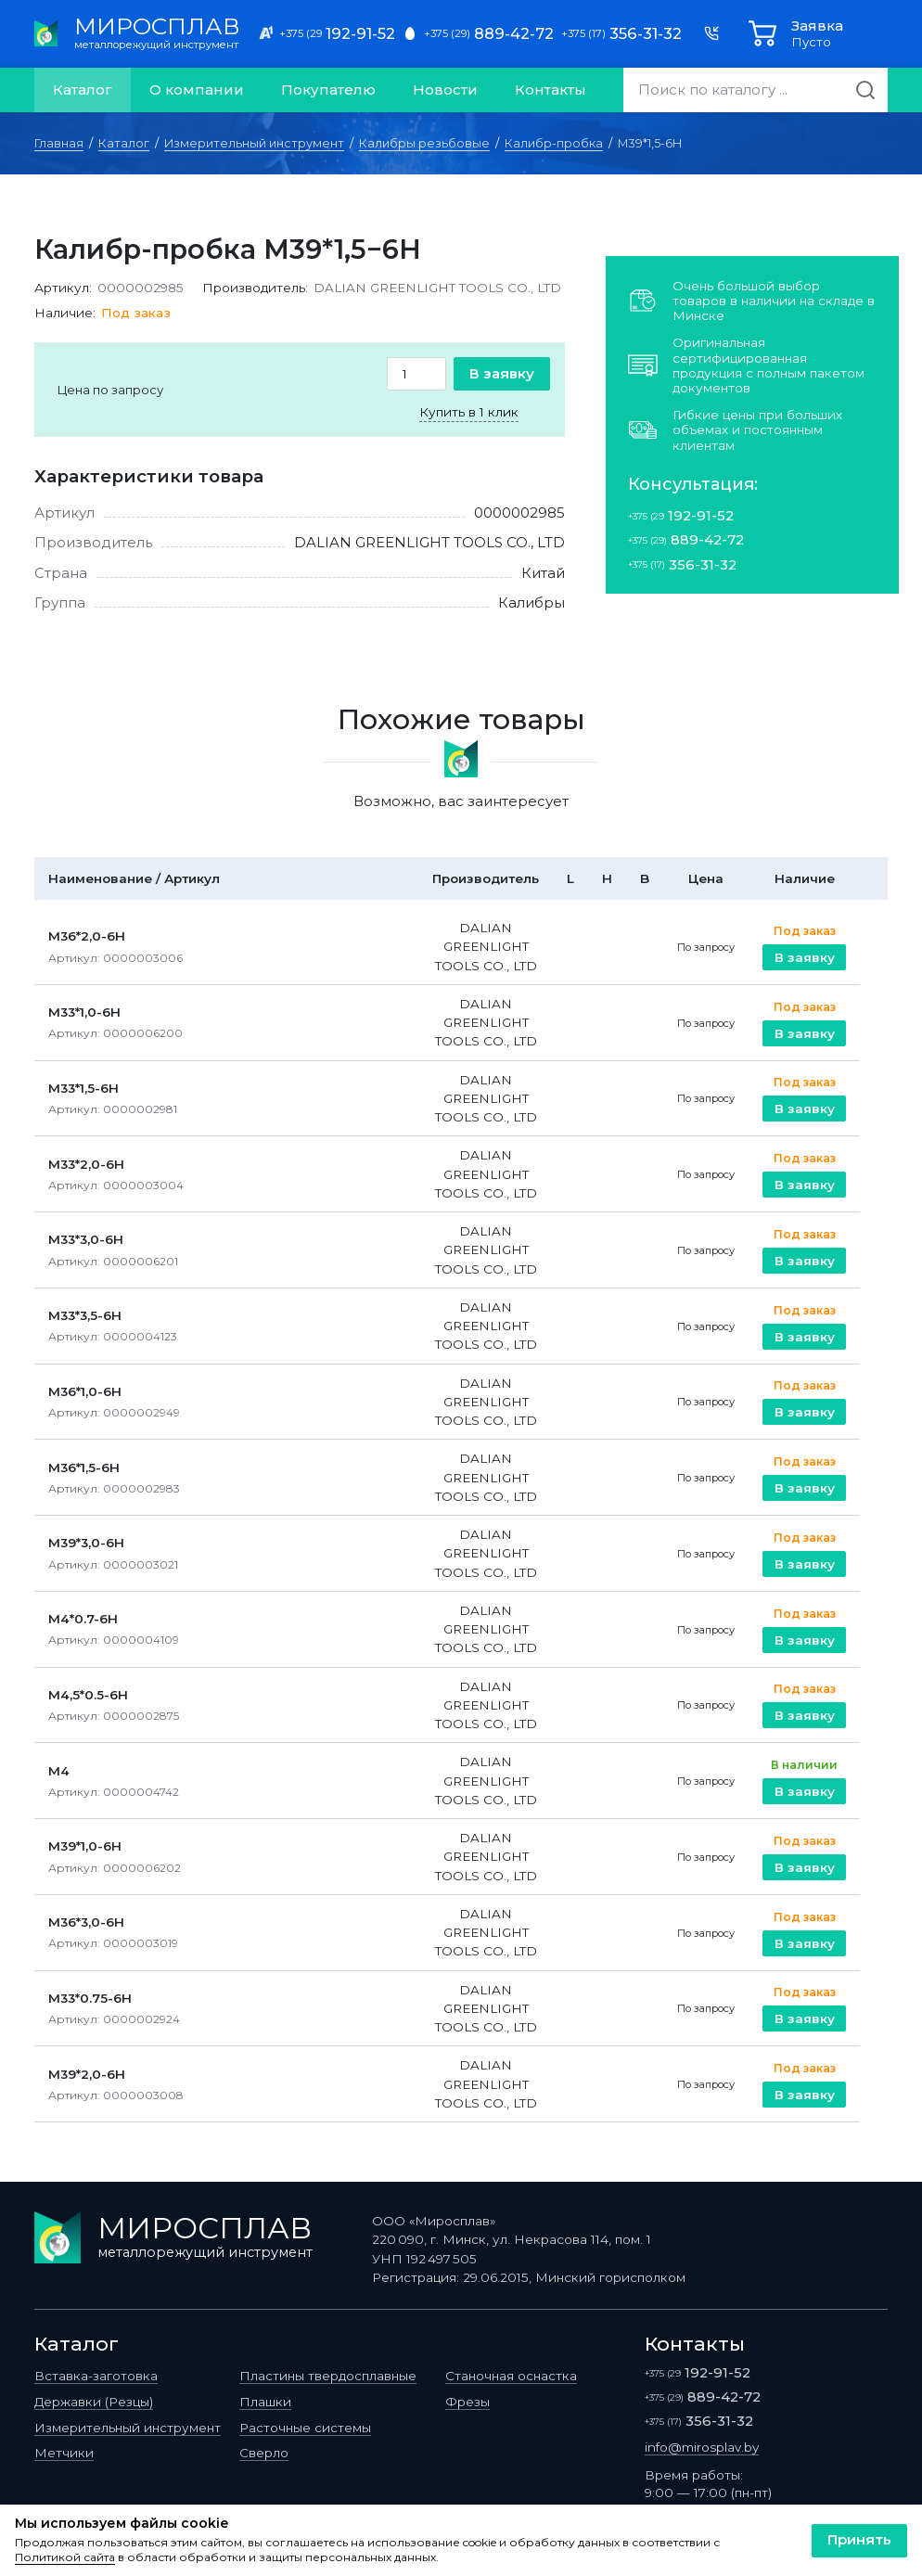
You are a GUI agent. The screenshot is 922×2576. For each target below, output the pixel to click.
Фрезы (467, 2401)
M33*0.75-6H (90, 1998)
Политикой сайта (65, 2557)
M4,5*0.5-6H (88, 1694)
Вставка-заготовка (96, 2375)
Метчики (64, 2452)
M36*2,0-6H (86, 936)
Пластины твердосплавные (327, 2375)
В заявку (501, 373)
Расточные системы (305, 2427)
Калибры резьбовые (424, 143)
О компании (196, 89)
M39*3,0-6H (86, 1542)
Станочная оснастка (511, 2375)
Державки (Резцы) (93, 2401)
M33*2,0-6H (86, 1164)
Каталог (82, 89)
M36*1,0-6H (85, 1391)
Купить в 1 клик (469, 411)
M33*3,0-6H (85, 1239)
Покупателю (328, 89)
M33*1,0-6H (84, 1012)
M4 (59, 1770)
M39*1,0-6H (85, 1846)
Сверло (263, 2452)
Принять (859, 2539)
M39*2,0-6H (86, 2074)
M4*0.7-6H (83, 1618)
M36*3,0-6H (86, 1922)
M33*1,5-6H (83, 1088)
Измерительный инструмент (254, 143)
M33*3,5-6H (85, 1315)
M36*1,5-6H (84, 1467)
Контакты (550, 89)
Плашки (265, 2401)
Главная (58, 143)
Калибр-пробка (554, 143)
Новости (445, 89)
